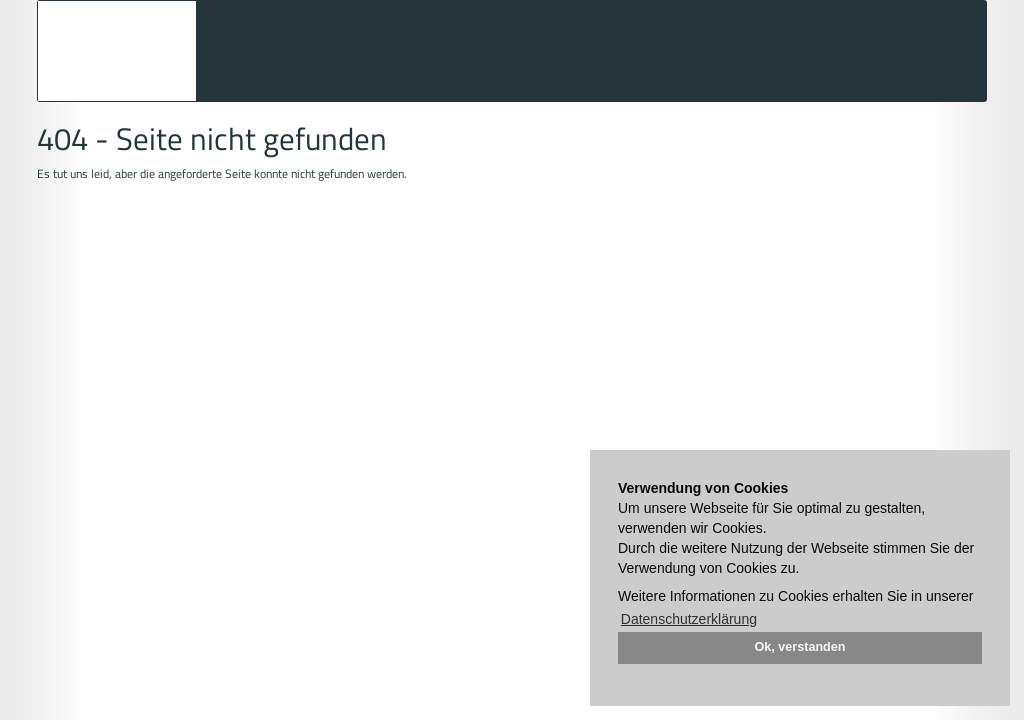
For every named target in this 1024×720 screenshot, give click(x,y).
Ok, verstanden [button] (800, 647)
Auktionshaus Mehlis (117, 51)
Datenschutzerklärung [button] (689, 619)
